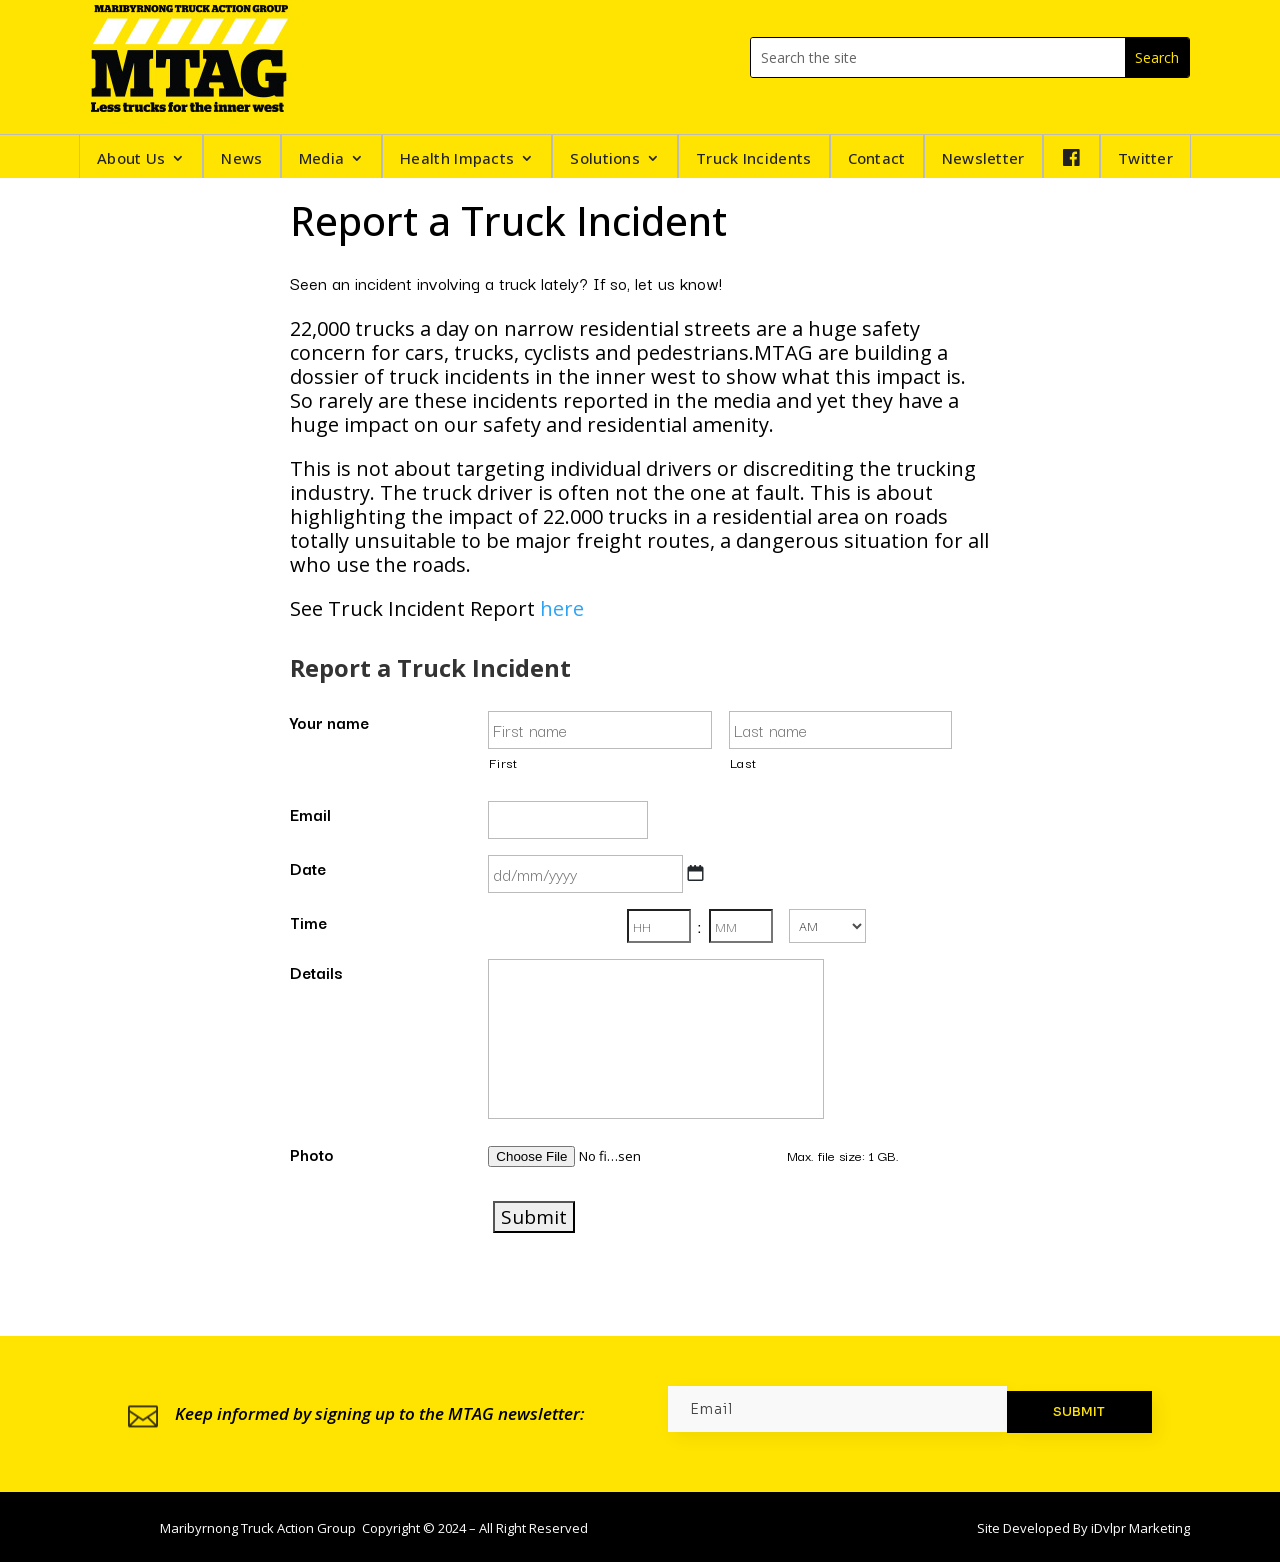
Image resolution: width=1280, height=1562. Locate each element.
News (241, 159)
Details (316, 972)
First (503, 762)
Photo (312, 1154)
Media (322, 159)
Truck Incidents (754, 159)
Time (308, 922)
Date (308, 868)
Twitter (1145, 159)
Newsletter (983, 159)
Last (743, 762)
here (562, 608)
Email (310, 814)
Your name (329, 722)
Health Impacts (457, 159)
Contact (877, 159)
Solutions (605, 159)
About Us (131, 159)
